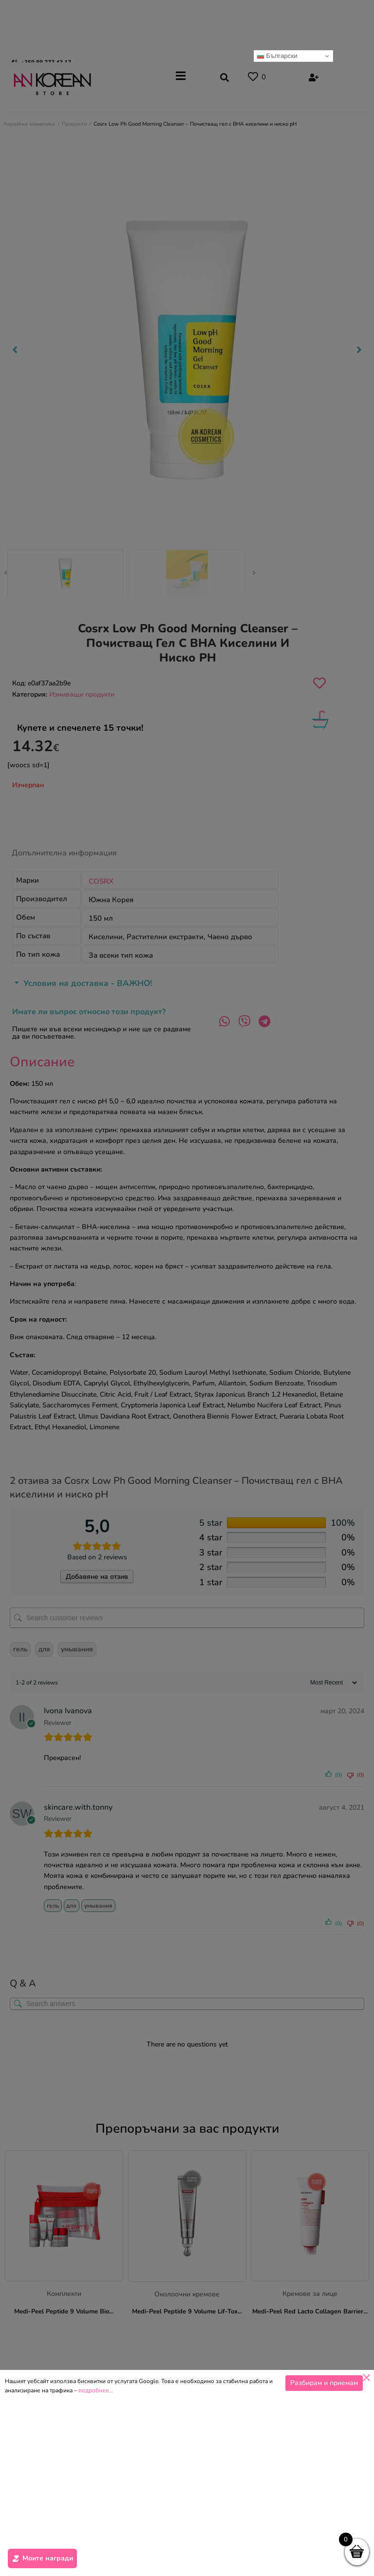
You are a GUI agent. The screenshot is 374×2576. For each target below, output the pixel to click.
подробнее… (95, 2390)
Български (277, 56)
